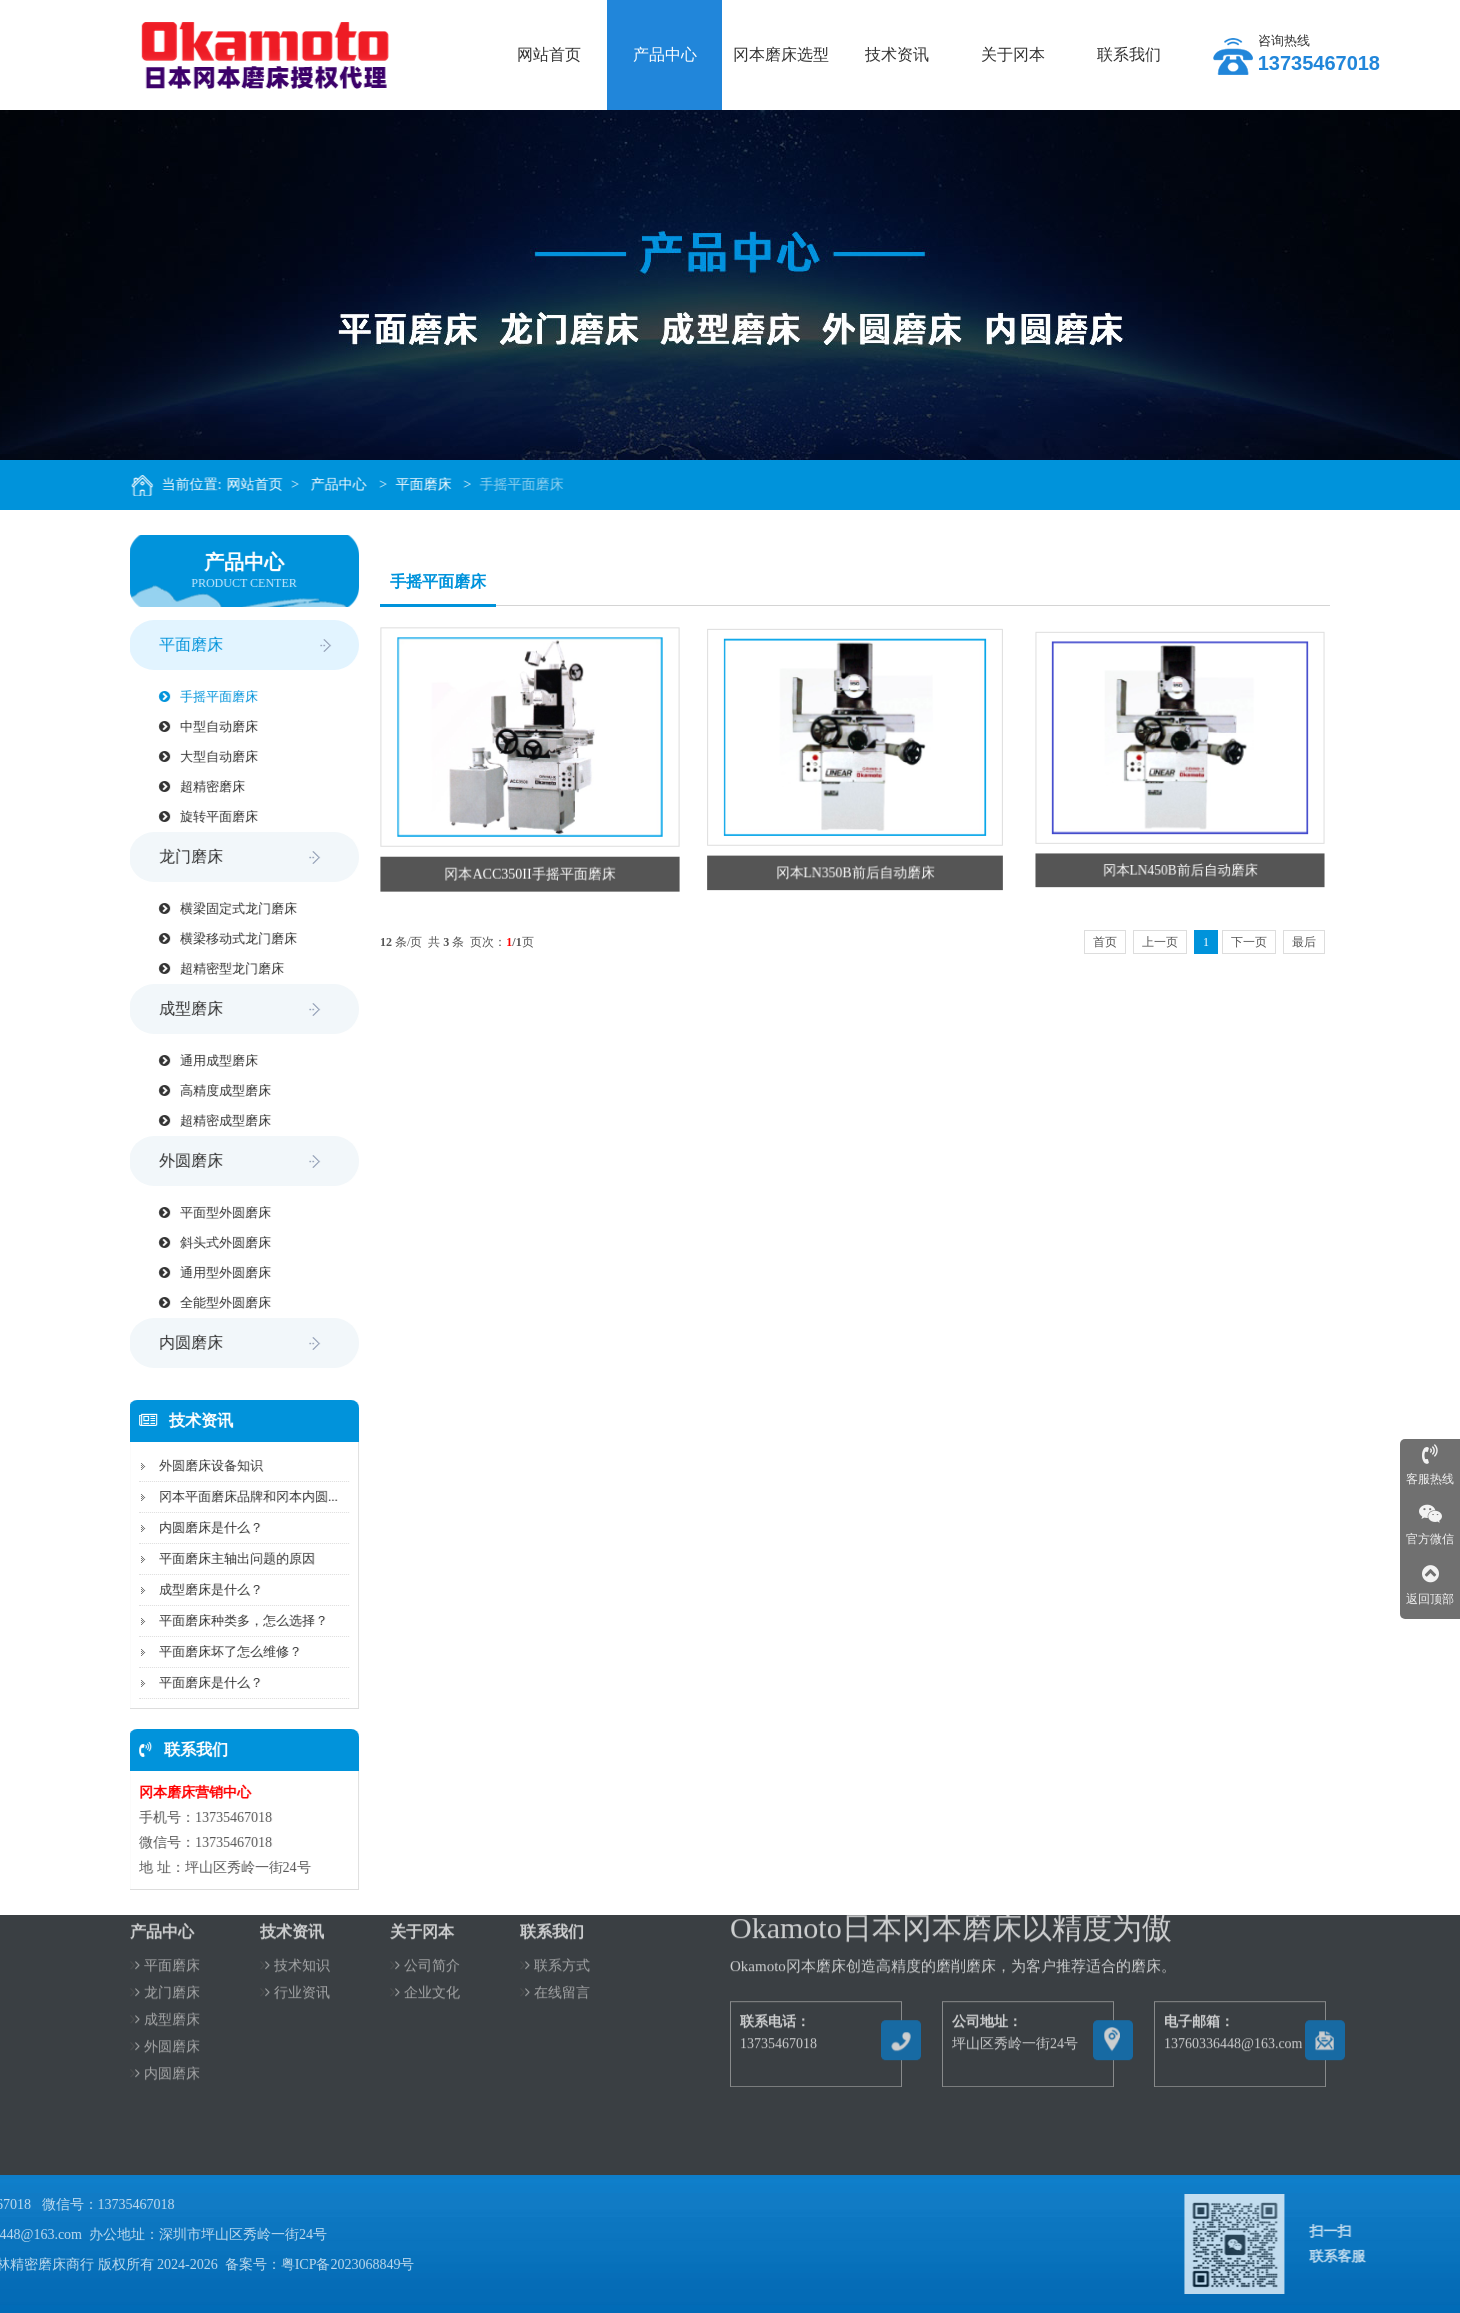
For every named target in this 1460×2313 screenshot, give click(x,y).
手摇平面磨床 (535, 484)
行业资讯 (297, 1952)
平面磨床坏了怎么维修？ (223, 1651)
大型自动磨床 (201, 756)
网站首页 (268, 484)
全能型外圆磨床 (208, 1302)
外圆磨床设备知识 (204, 1465)
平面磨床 (437, 484)
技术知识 (297, 1925)
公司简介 (427, 1925)
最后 (1304, 942)
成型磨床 (234, 1009)
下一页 (1249, 942)
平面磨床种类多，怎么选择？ (236, 1620)
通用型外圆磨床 (208, 1272)
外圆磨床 (234, 1161)
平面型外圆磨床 (208, 1212)
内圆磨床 (234, 1343)
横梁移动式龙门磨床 (221, 938)
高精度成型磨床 (208, 1090)
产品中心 (352, 484)
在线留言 (557, 1952)
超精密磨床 (195, 786)
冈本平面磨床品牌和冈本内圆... (241, 1496)
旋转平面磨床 (201, 816)
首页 (1105, 942)
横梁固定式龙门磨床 (221, 908)
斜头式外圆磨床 (208, 1242)
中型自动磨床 (201, 726)
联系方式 (557, 1925)
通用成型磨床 (201, 1060)
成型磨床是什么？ (204, 1589)
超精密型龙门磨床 (214, 968)
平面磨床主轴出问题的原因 (230, 1558)
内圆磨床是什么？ (204, 1527)
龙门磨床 (234, 857)
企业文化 (427, 1952)
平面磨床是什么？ (204, 1682)
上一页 (1160, 942)
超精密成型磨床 (208, 1120)
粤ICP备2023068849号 (132, 2264)
